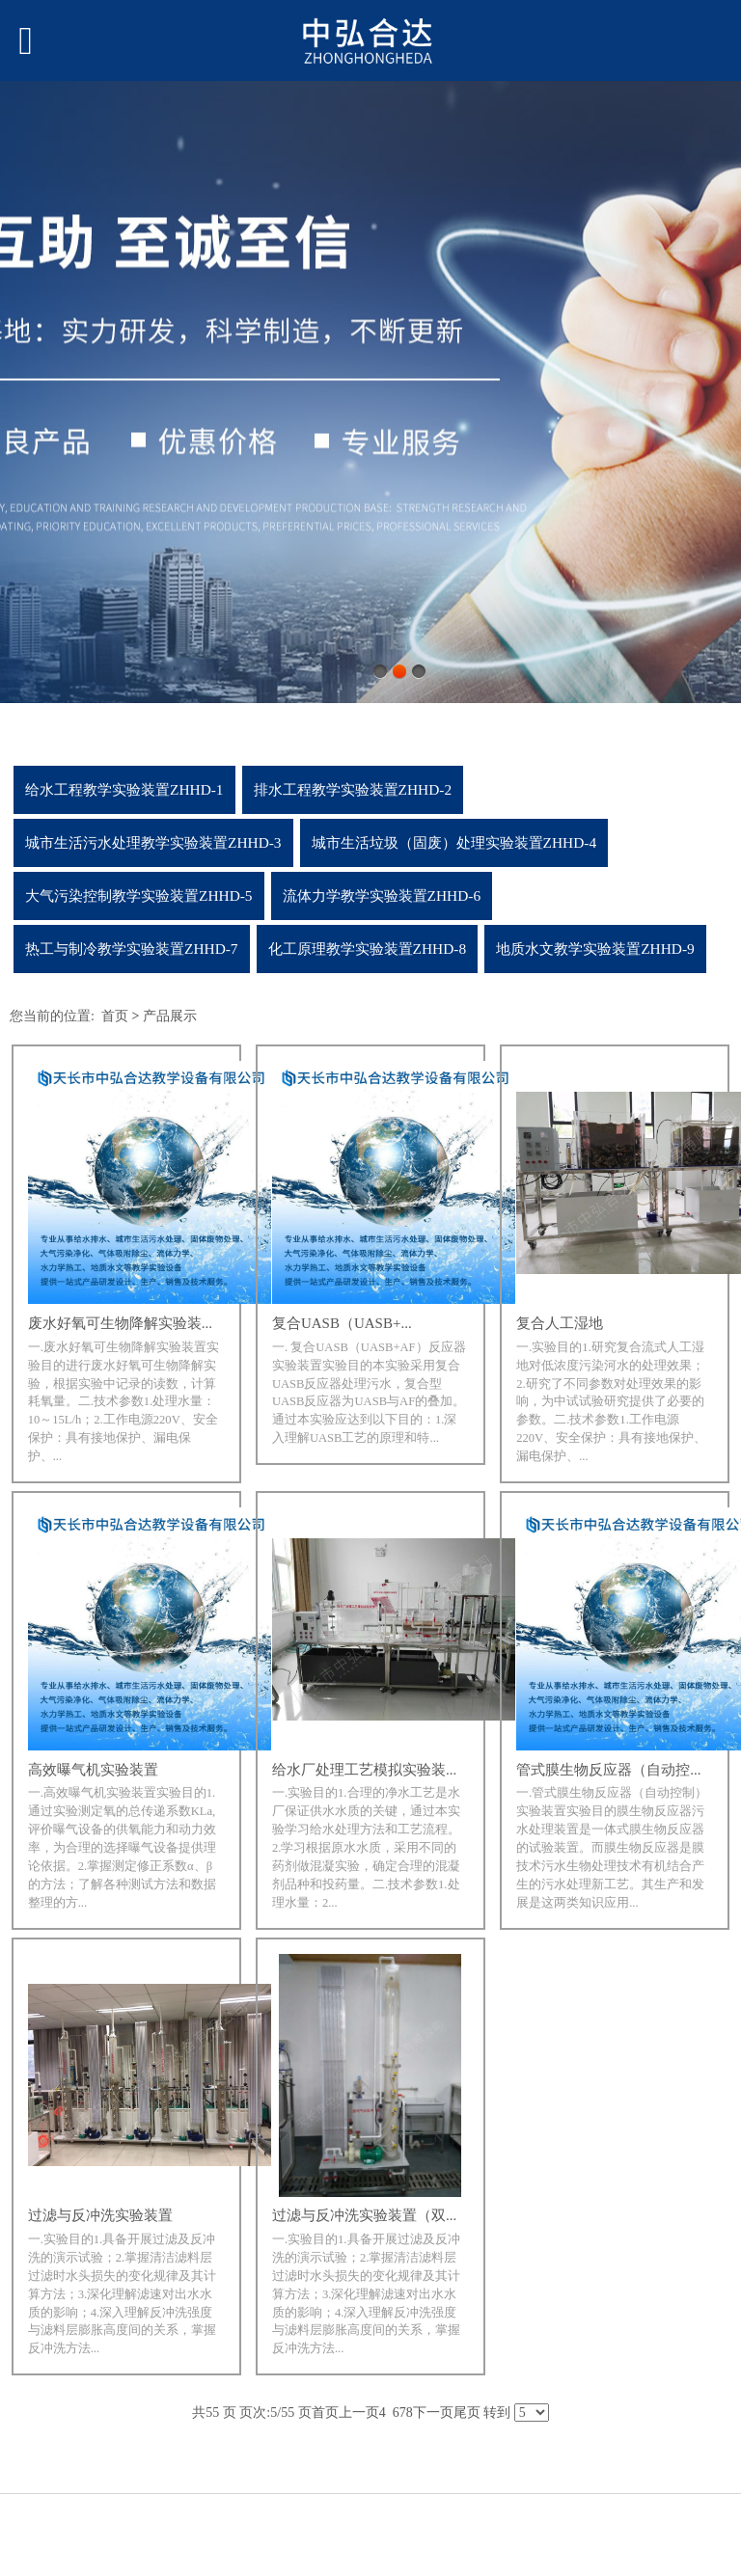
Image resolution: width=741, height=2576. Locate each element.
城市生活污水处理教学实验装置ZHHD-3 (153, 842)
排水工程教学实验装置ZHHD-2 (353, 789)
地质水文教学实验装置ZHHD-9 (595, 948)
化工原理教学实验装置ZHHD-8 (367, 948)
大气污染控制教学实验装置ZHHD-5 (139, 895)
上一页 (359, 2412)
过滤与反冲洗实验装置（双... (364, 2215)
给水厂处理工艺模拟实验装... (364, 1769)
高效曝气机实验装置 (93, 1769)
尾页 (466, 2412)
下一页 (433, 2412)
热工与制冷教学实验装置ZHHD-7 (131, 948)
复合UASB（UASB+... (342, 1323)
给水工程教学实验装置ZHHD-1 (124, 789)
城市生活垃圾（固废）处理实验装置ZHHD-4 (454, 842)
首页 (114, 1016)
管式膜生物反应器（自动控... (608, 1769)
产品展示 (170, 1016)
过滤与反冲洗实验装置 (100, 2215)
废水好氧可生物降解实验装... (120, 1323)
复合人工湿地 (559, 1323)
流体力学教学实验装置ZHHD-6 (382, 895)
